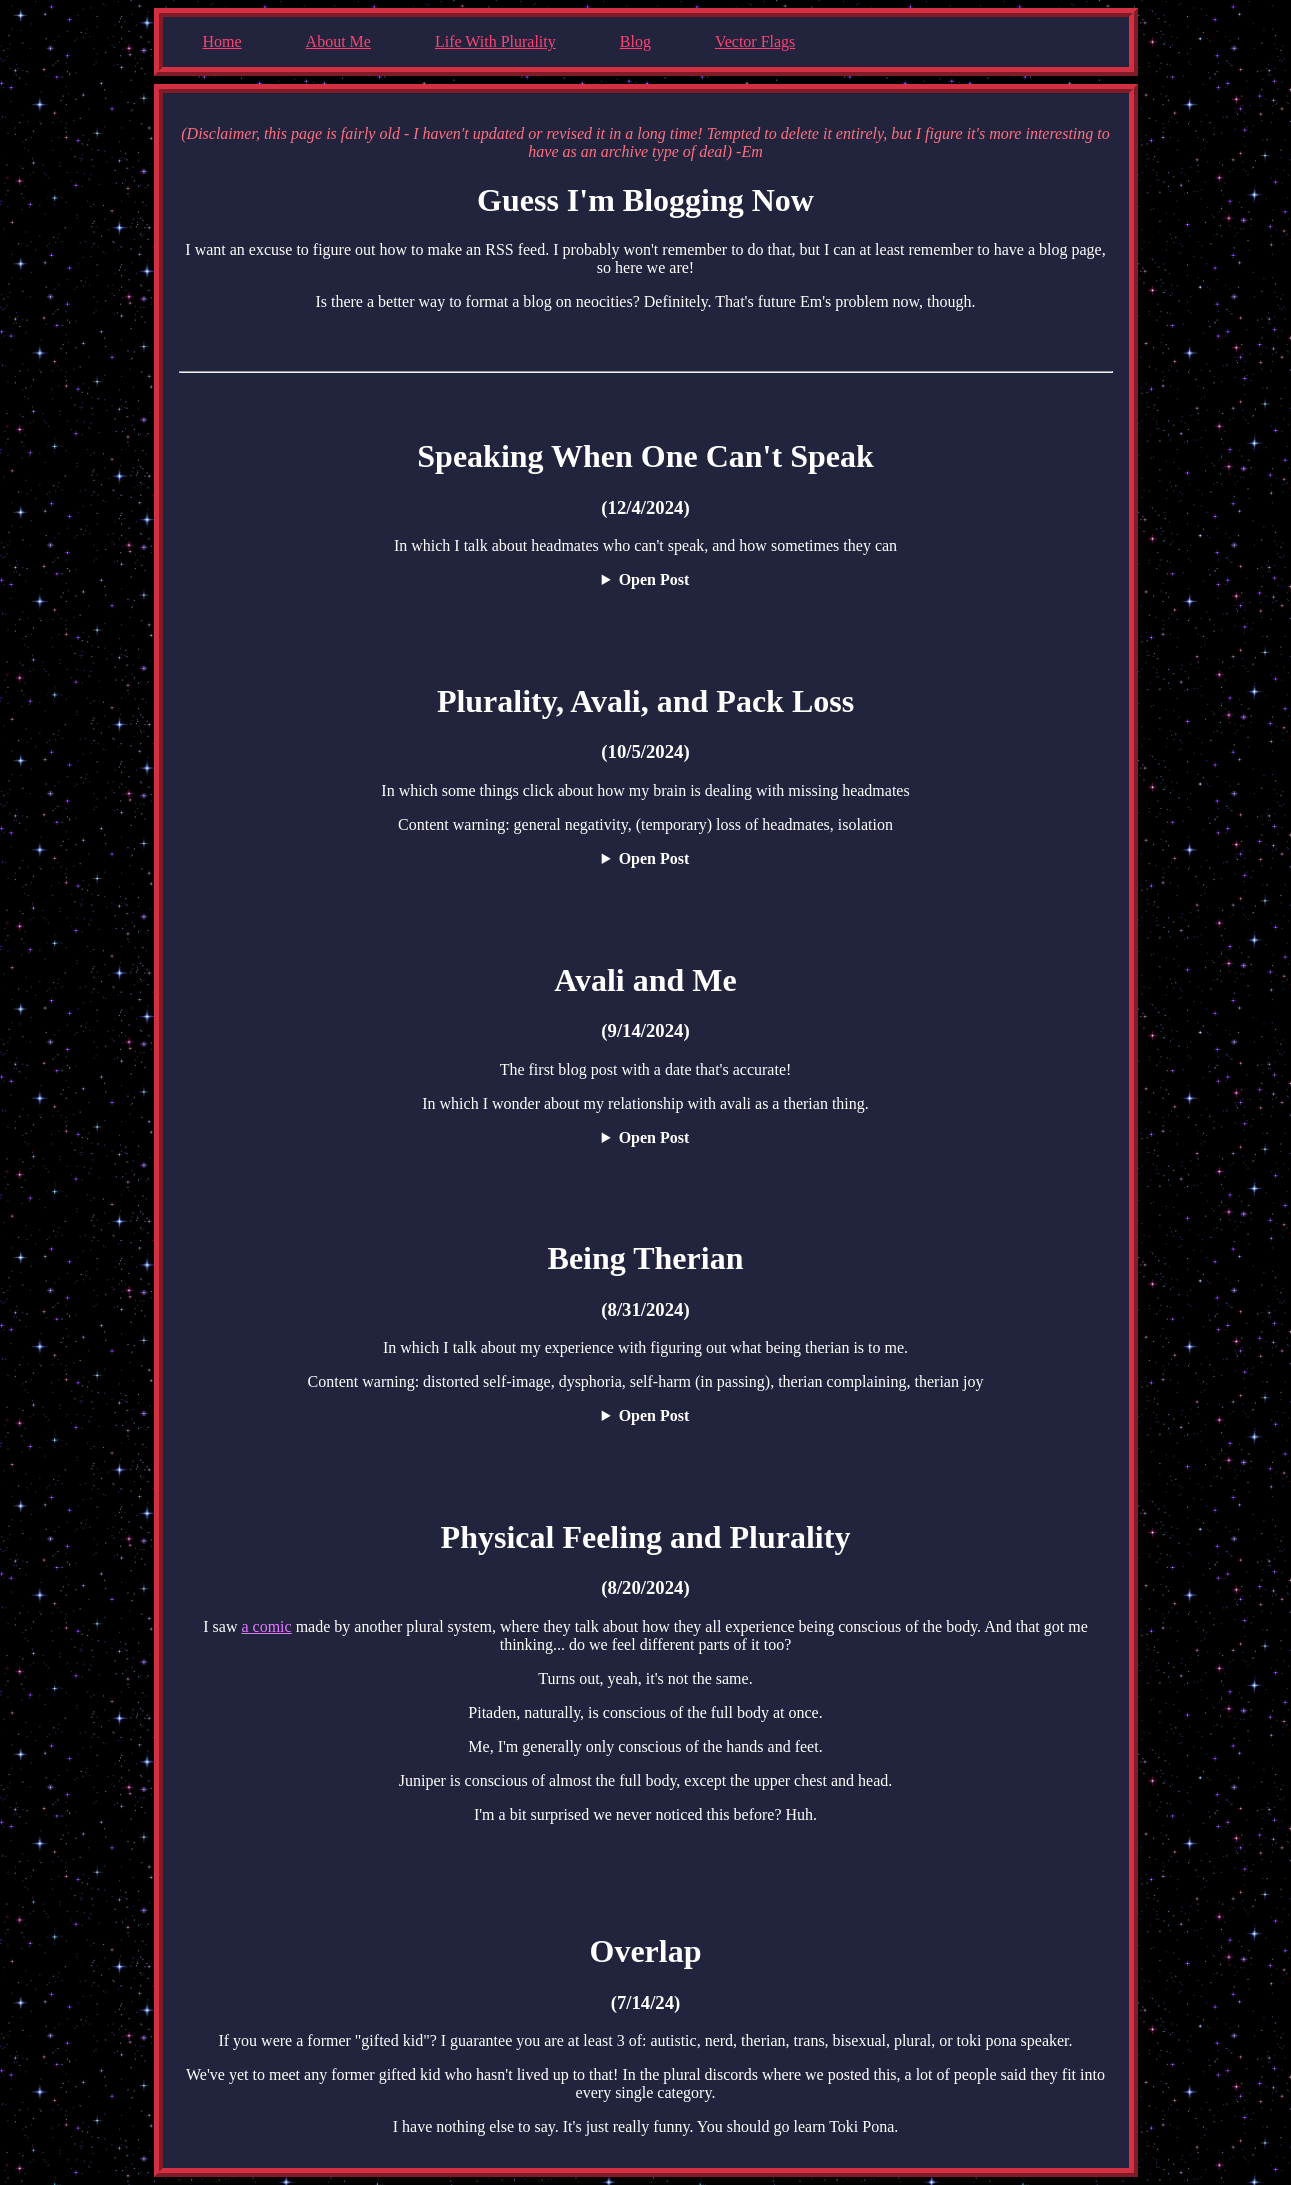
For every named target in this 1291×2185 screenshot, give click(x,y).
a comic (266, 1626)
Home (222, 41)
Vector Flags (755, 41)
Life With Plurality (495, 41)
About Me (338, 41)
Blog (635, 41)
